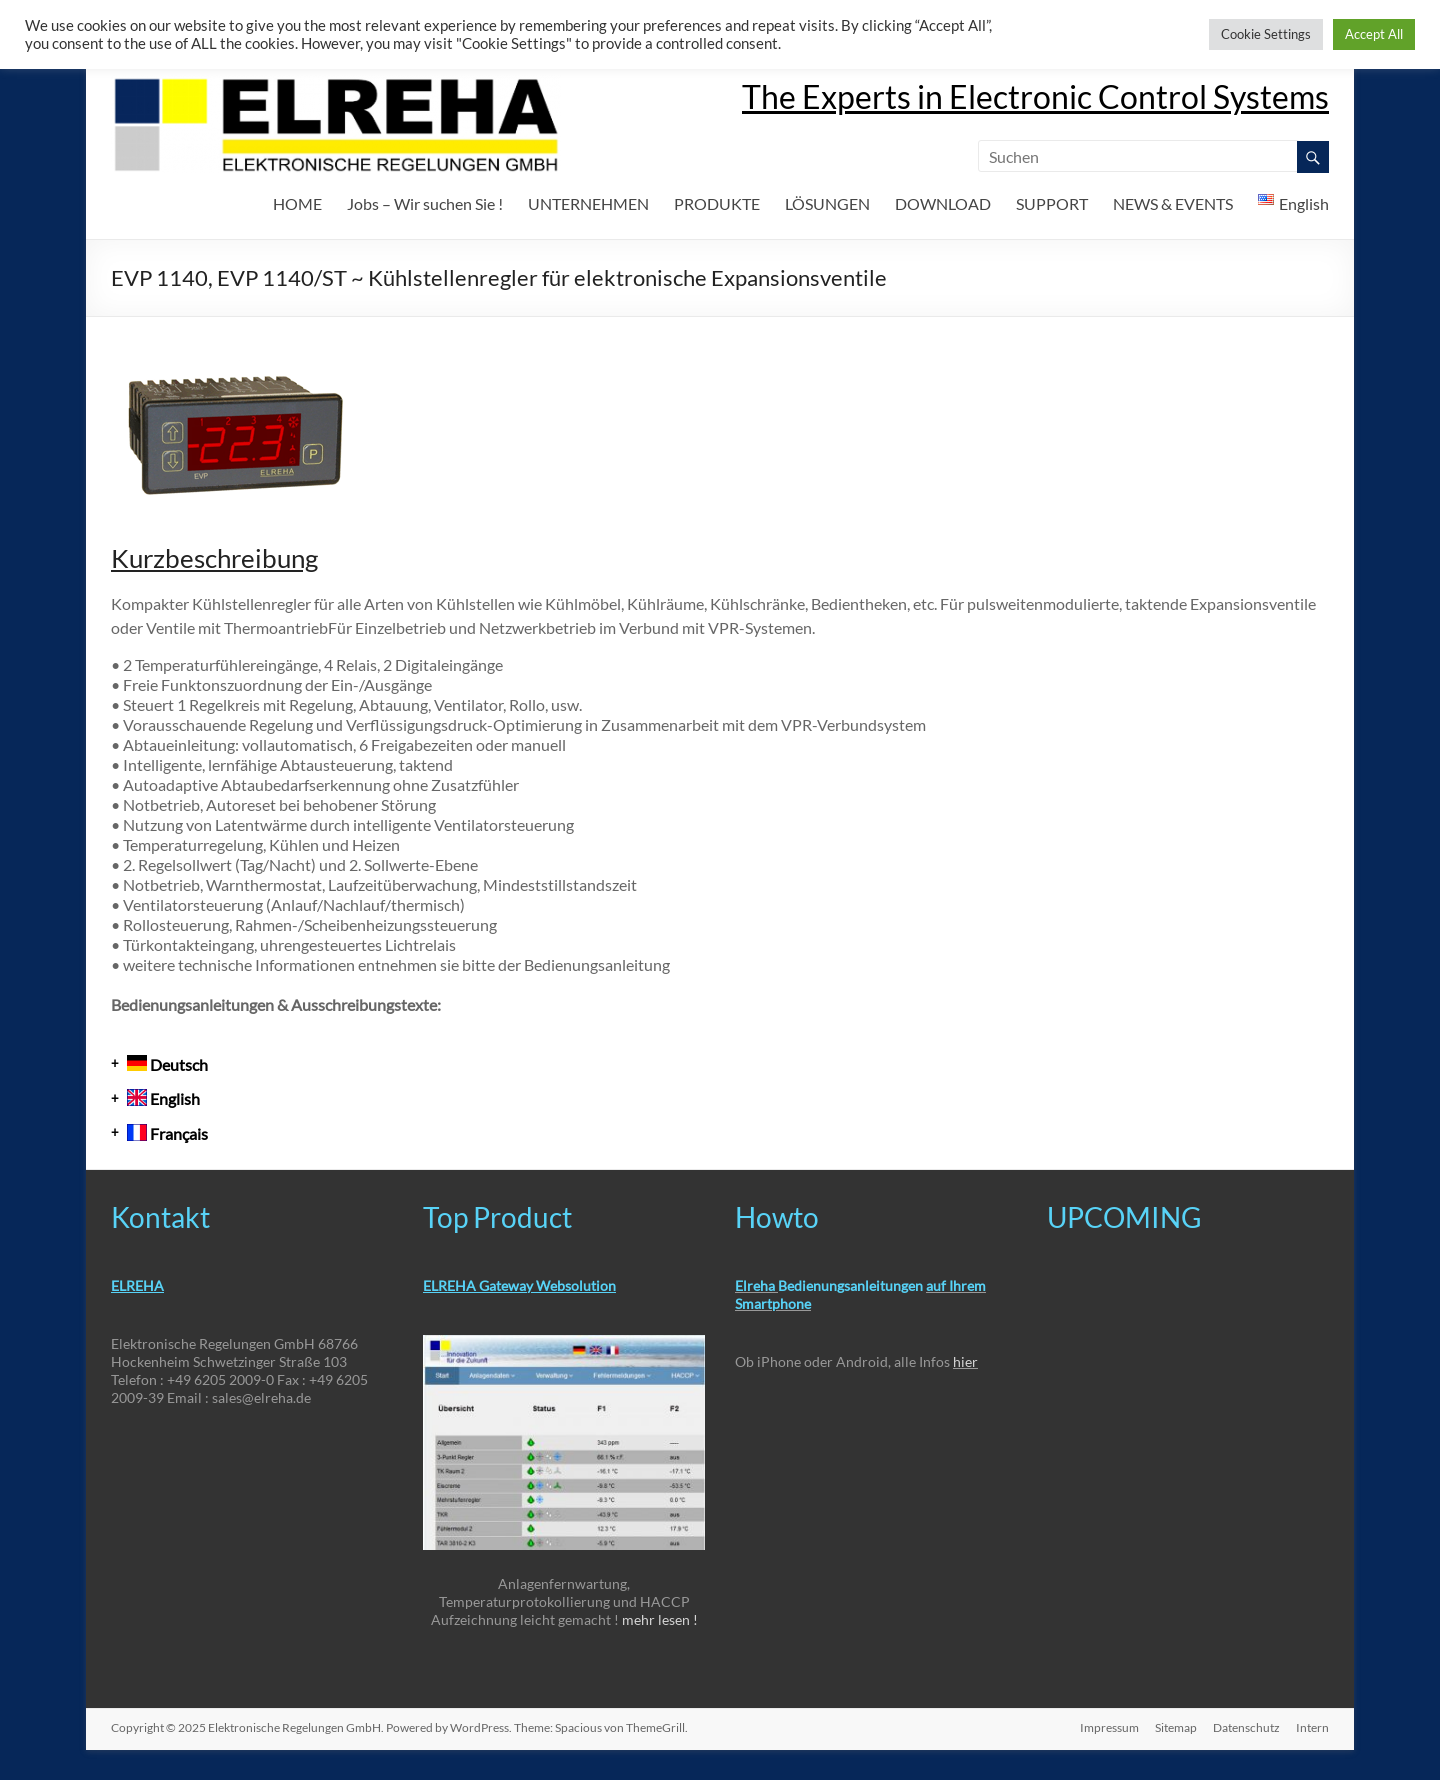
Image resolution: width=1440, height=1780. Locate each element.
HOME (297, 203)
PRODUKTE (717, 203)
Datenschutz (1246, 1727)
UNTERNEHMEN (588, 203)
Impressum (1109, 1727)
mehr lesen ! (660, 1619)
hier (965, 1361)
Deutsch (167, 1064)
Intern (1312, 1727)
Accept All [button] (1374, 34)
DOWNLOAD (943, 203)
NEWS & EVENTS (1173, 203)
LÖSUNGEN (827, 203)
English (163, 1098)
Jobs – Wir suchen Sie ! (425, 203)
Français (167, 1133)
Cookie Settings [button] (1266, 34)
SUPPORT (1052, 203)
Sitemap (1176, 1727)
